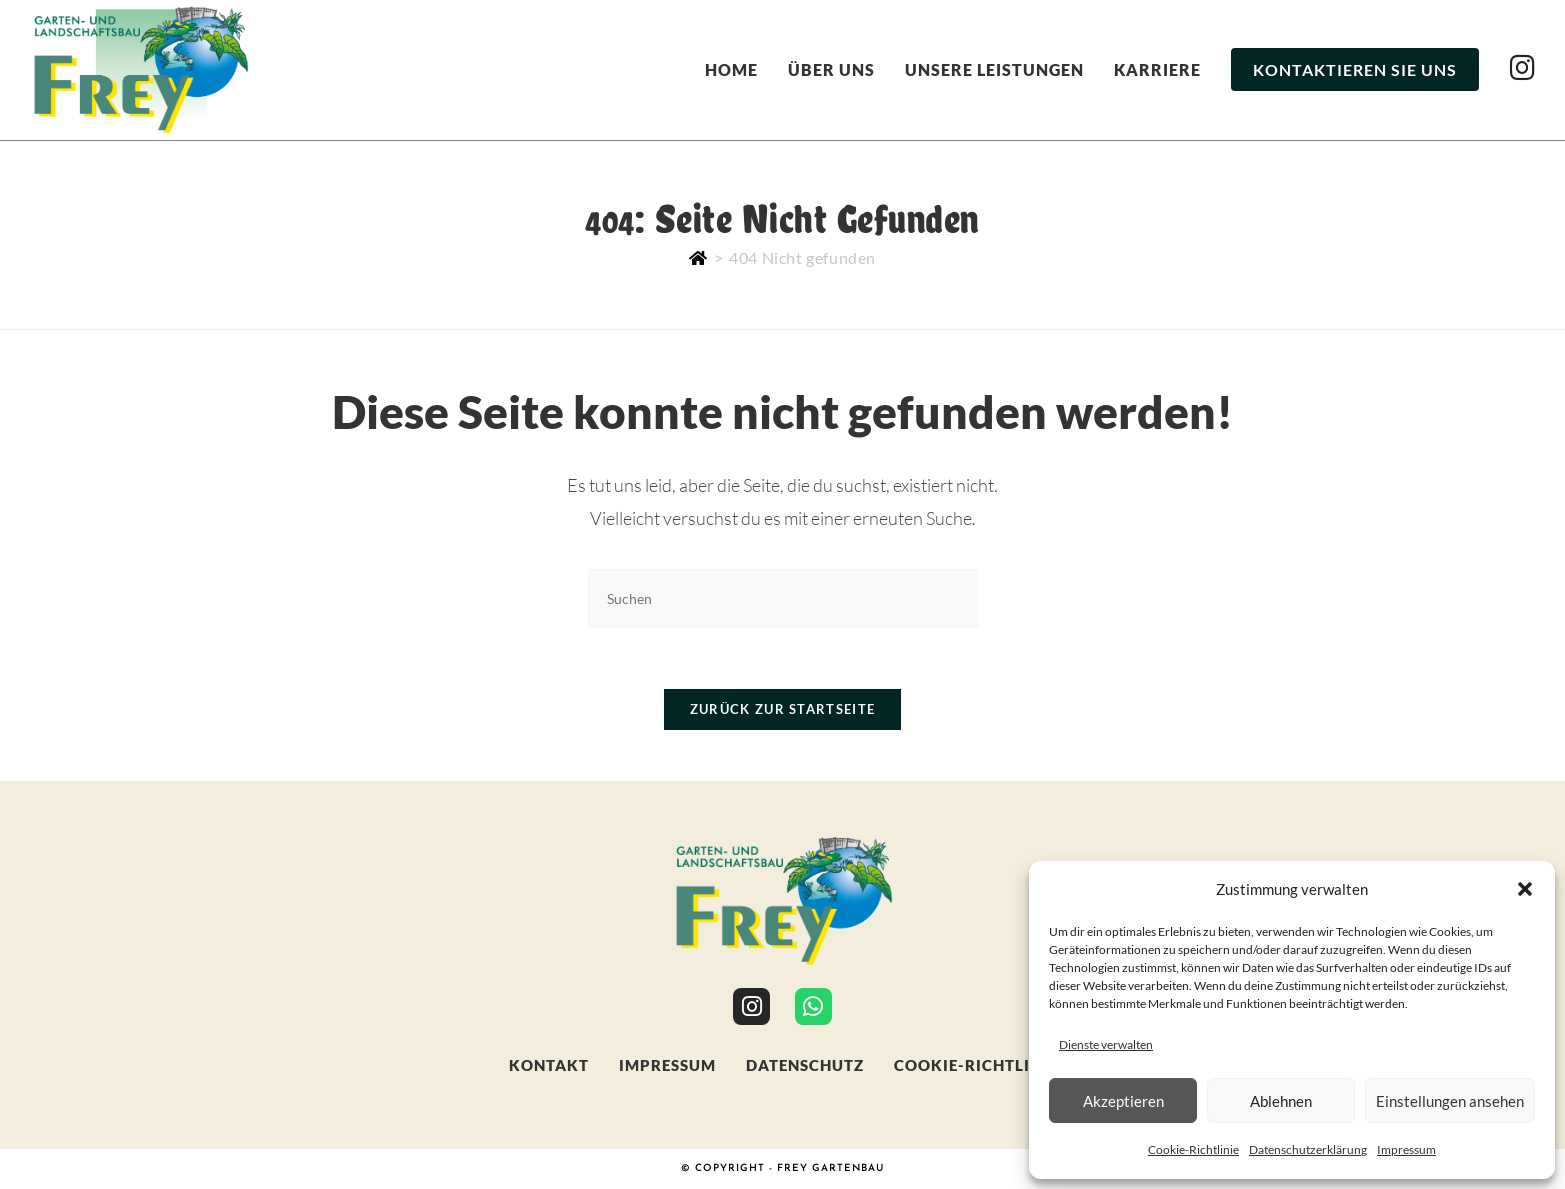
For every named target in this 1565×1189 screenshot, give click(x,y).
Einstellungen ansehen (1450, 1101)
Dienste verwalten (1106, 1044)
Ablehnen (1281, 1101)
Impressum (1406, 1149)
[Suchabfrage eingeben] (783, 598)
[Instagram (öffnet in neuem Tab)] (1522, 67)
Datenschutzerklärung (1308, 1149)
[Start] (698, 257)
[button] (1525, 889)
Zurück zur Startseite (782, 709)
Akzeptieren (1123, 1101)
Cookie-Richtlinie (1193, 1149)
